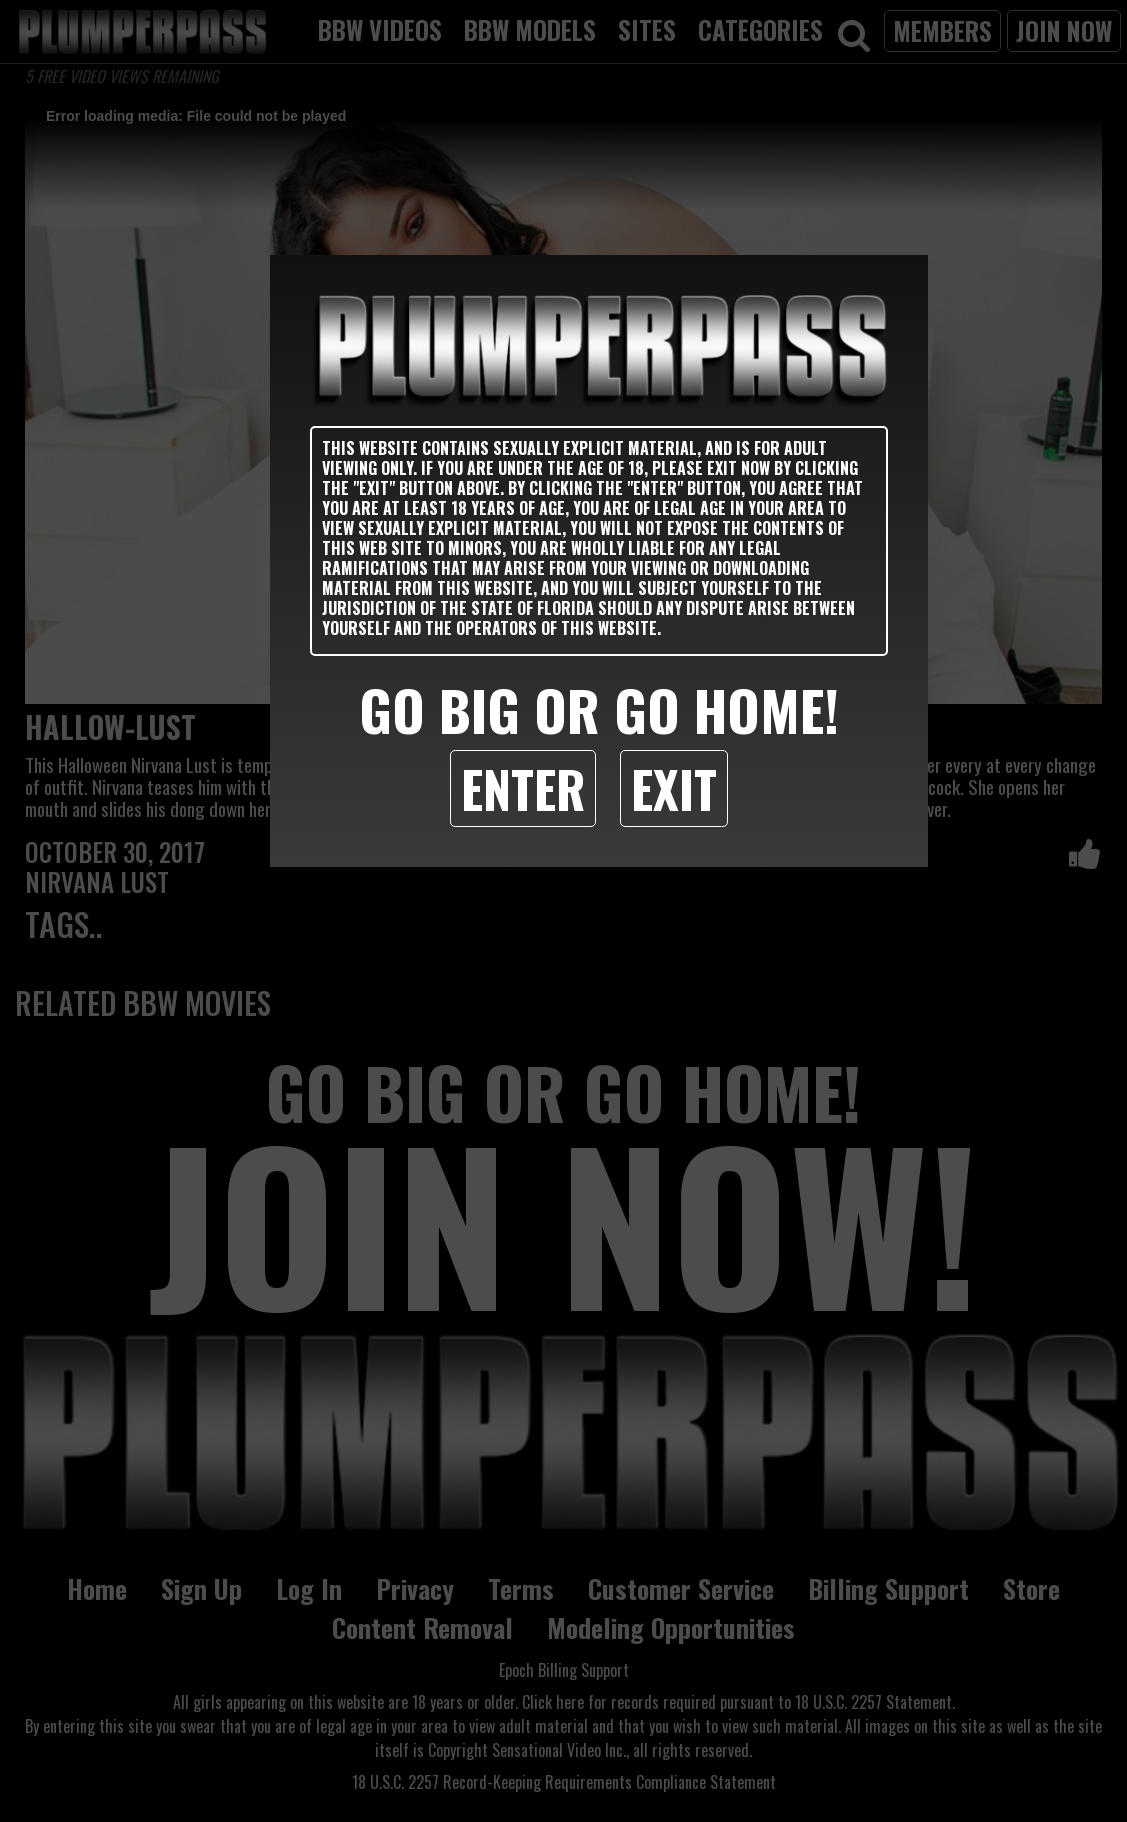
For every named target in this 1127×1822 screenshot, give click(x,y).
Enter (523, 788)
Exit (674, 788)
